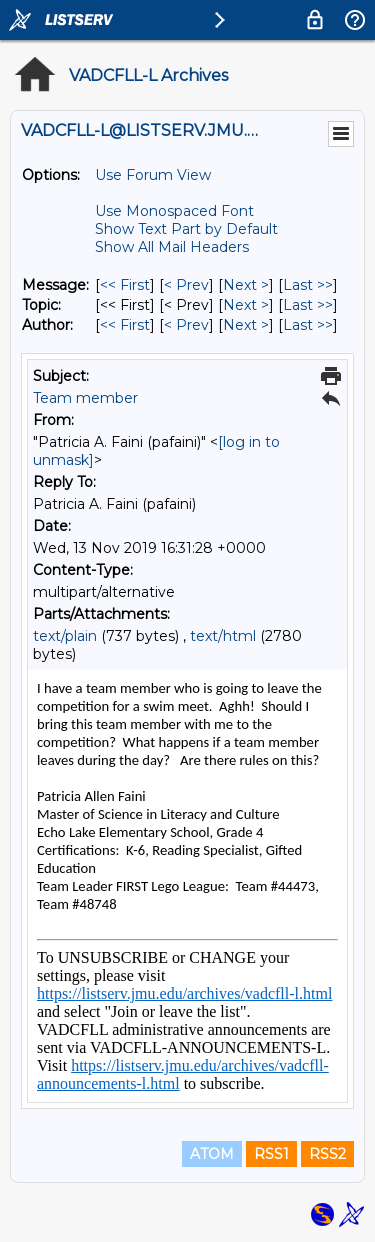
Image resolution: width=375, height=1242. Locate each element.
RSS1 (271, 1154)
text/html (223, 636)
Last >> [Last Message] (308, 285)
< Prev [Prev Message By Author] (186, 325)
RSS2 (327, 1154)
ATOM (212, 1154)
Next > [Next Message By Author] (246, 325)
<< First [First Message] (125, 285)
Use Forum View (153, 175)
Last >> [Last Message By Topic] (308, 305)
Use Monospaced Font (174, 211)
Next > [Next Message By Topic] (246, 305)
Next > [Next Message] (246, 285)
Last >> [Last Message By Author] (308, 325)
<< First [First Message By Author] (125, 325)
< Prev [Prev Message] (186, 285)
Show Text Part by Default (186, 229)
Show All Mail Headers (172, 247)
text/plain (65, 636)
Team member (85, 398)
